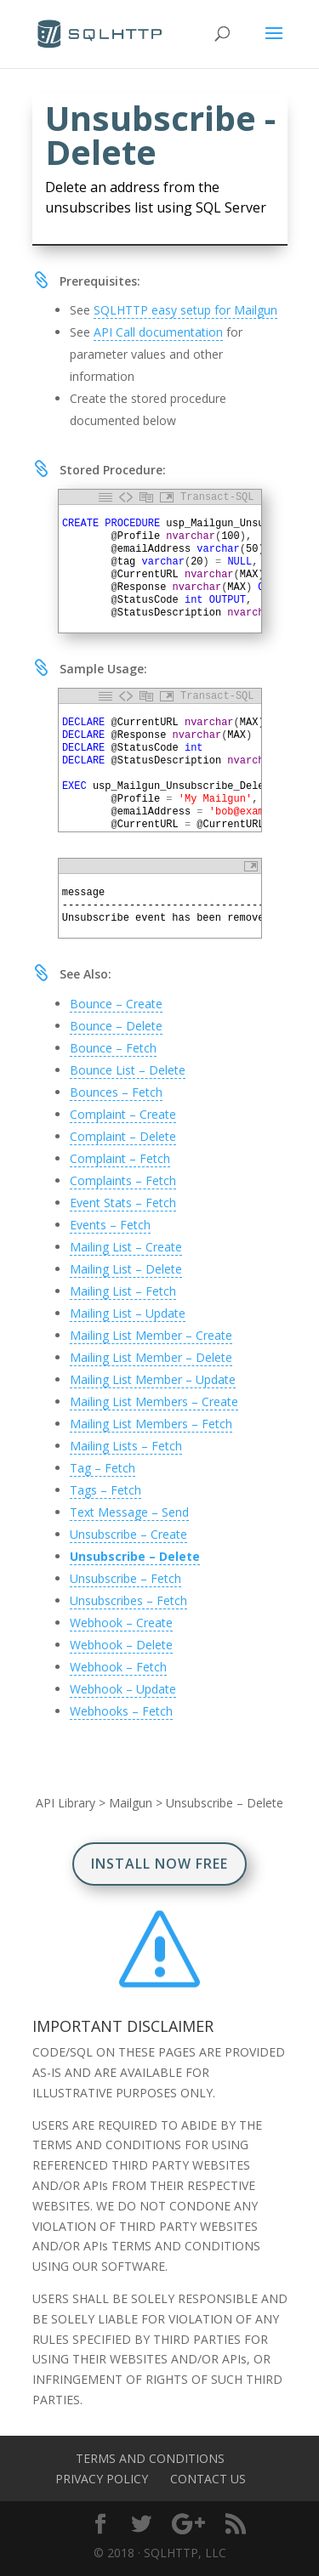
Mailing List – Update (127, 1313)
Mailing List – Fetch (123, 1291)
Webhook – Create (121, 1622)
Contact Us (208, 2479)
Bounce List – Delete (127, 1070)
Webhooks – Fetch (121, 1711)
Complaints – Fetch (123, 1180)
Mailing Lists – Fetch (126, 1446)
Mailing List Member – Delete (151, 1357)
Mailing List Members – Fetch (151, 1424)
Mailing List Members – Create (154, 1401)
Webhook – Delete (121, 1645)
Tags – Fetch (105, 1490)
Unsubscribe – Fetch (125, 1578)
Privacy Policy (101, 2479)
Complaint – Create (123, 1114)
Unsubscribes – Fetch (128, 1600)
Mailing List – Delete (126, 1269)
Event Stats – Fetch (123, 1202)
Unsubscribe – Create (128, 1534)
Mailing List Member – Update (153, 1379)
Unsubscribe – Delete (135, 1556)
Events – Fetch (110, 1225)
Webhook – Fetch (118, 1667)
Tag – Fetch (102, 1468)
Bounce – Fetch (113, 1048)
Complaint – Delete (123, 1136)
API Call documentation (158, 332)
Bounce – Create (116, 1004)
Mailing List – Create (126, 1247)
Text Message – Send (129, 1512)
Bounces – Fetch (116, 1092)
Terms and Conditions (150, 2458)
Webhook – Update (123, 1689)
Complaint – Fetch (120, 1158)
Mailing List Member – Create (151, 1335)
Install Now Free (159, 1863)
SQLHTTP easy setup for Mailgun (185, 310)
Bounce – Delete (116, 1026)
